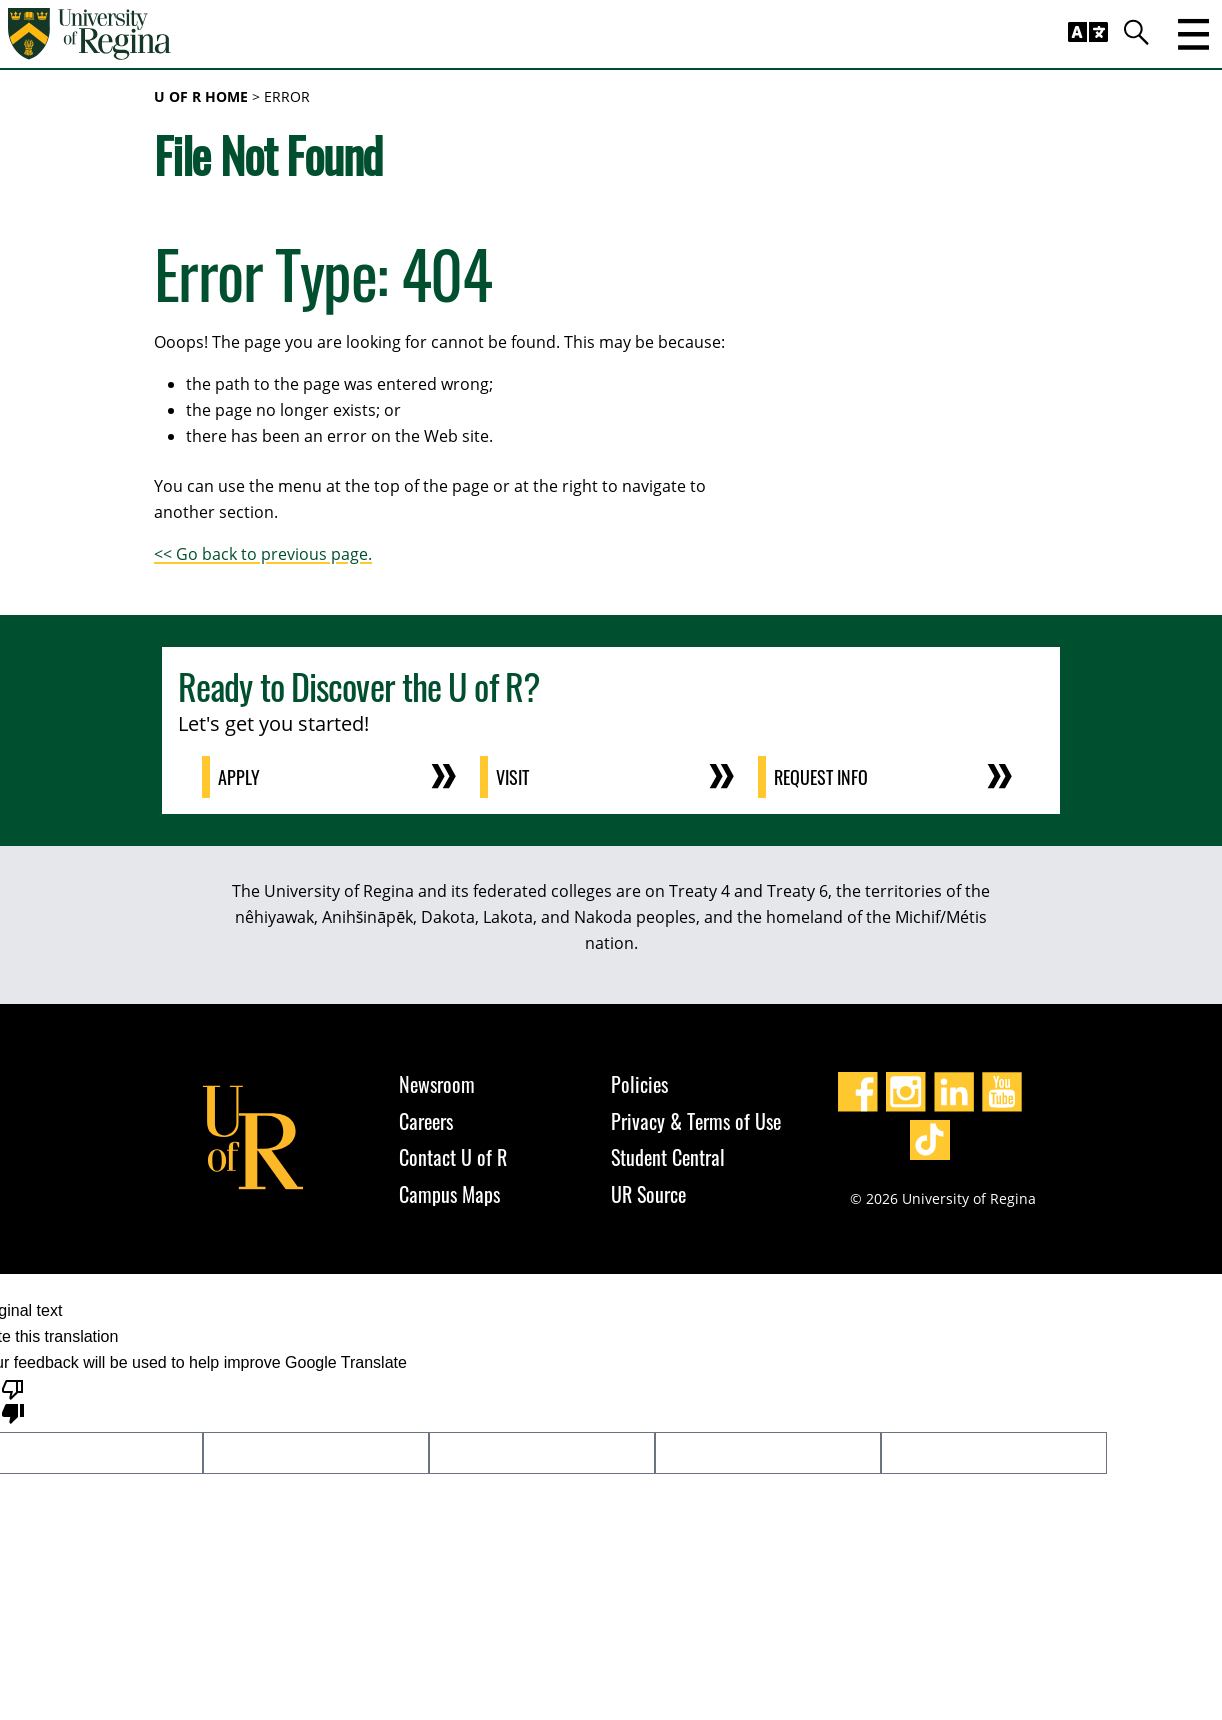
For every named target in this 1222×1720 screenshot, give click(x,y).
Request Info (821, 777)
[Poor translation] (13, 1400)
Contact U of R (453, 1157)
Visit (512, 777)
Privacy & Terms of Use (696, 1121)
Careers (426, 1121)
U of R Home (201, 96)
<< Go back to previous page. (263, 554)
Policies (639, 1084)
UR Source (648, 1194)
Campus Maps (449, 1194)
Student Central (668, 1157)
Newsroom (437, 1084)
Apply (239, 777)
